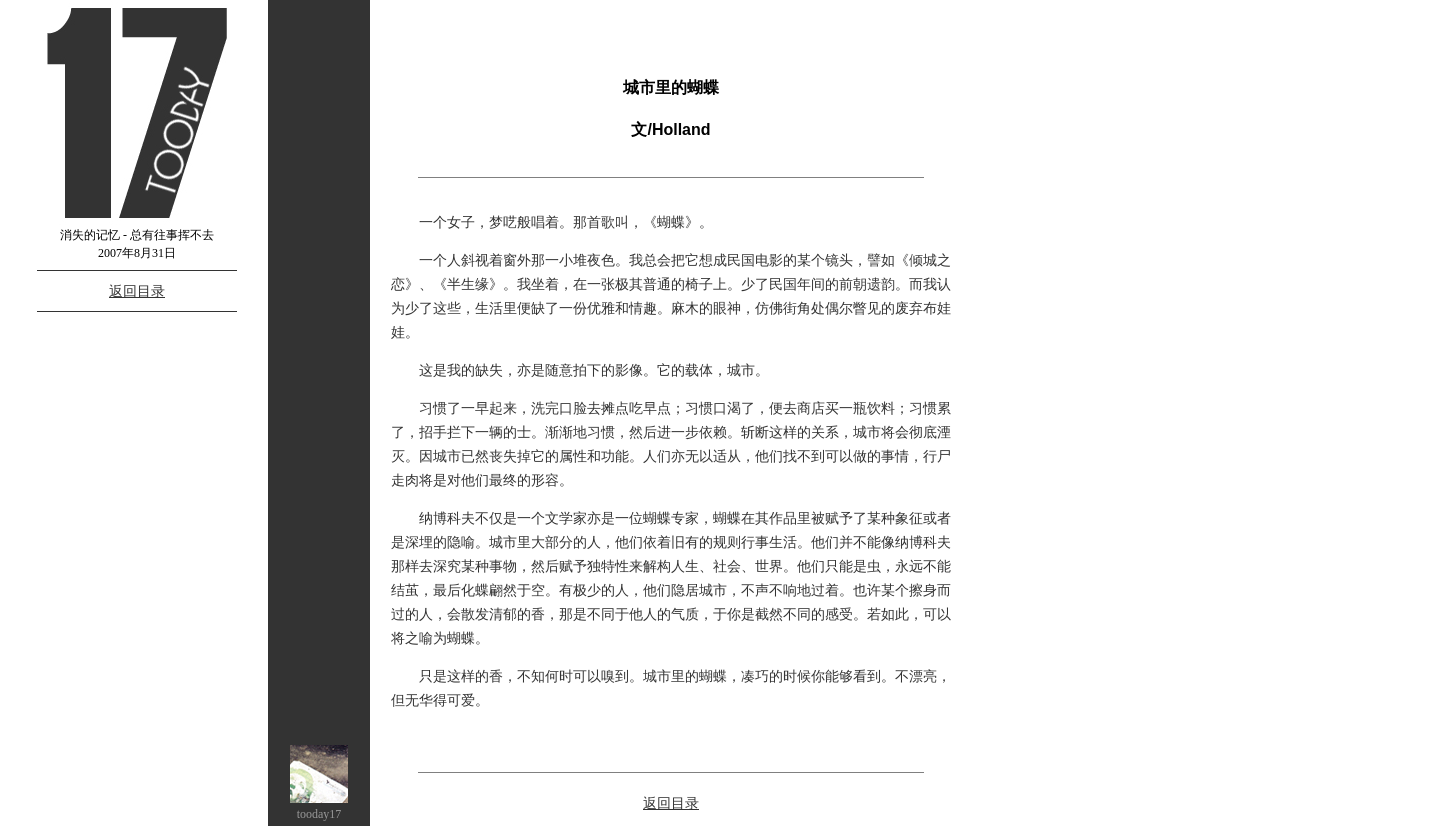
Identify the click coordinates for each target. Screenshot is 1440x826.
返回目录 (137, 291)
